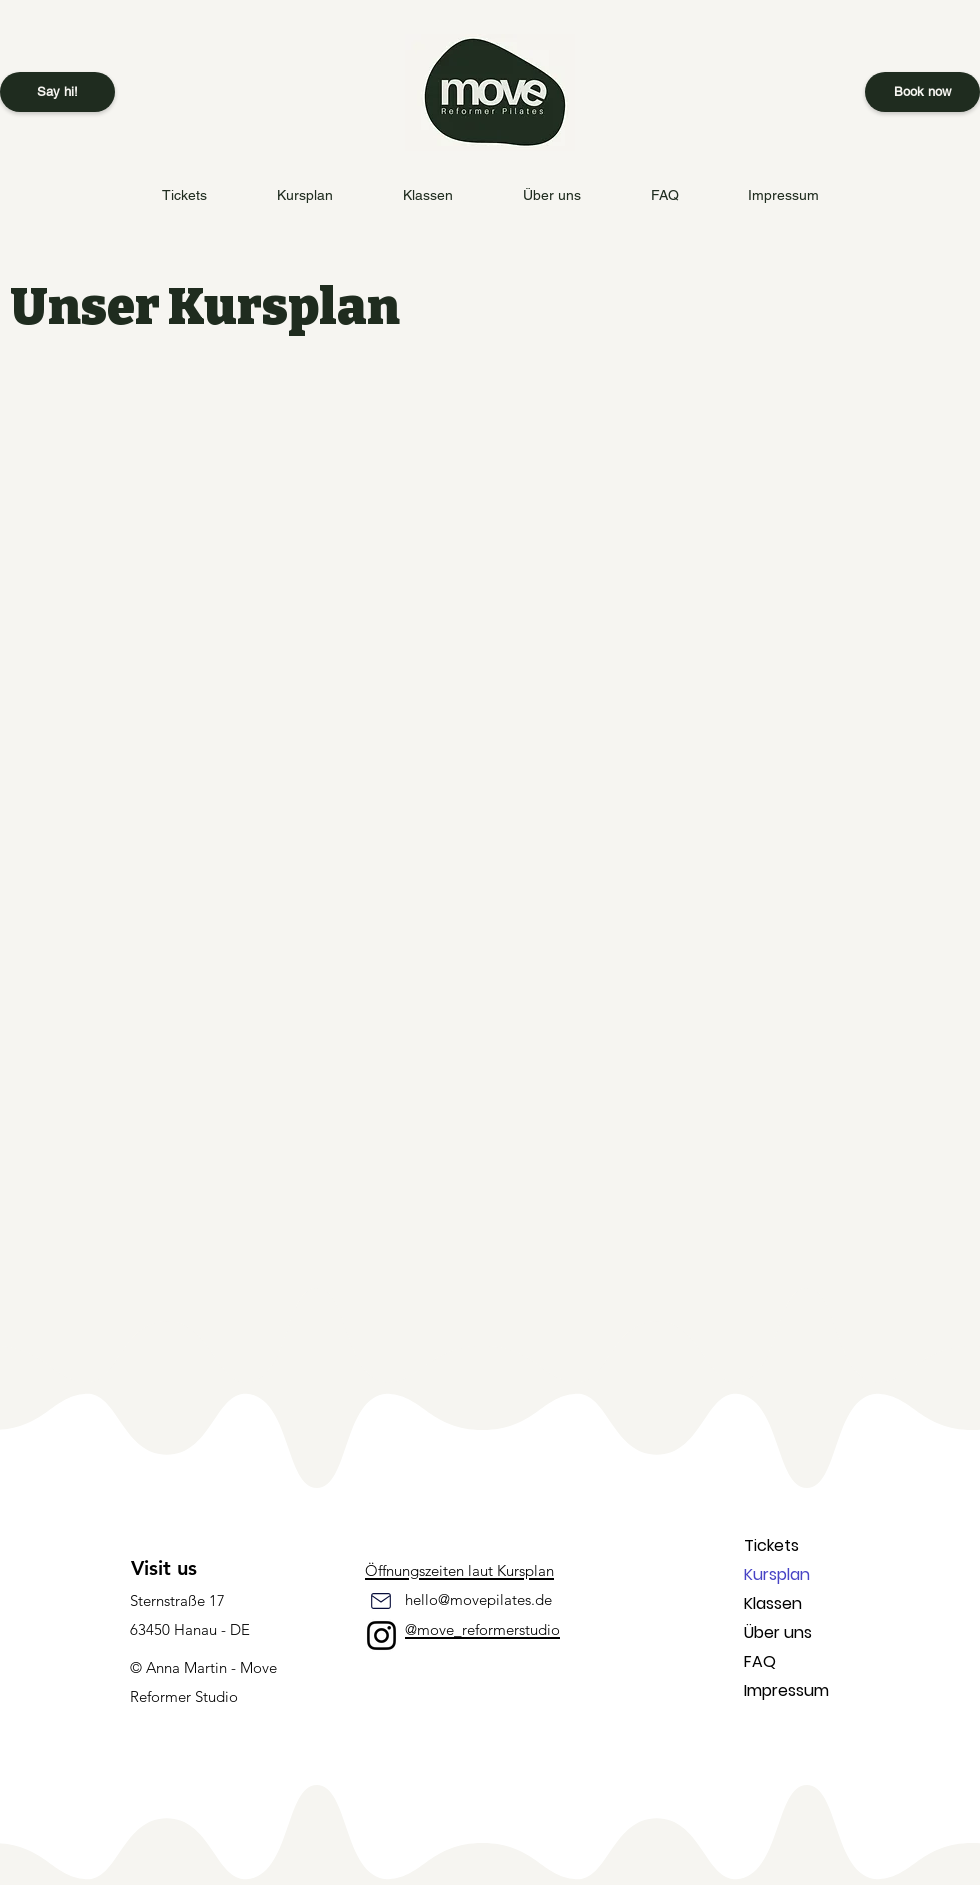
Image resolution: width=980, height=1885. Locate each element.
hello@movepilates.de (478, 1599)
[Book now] (922, 92)
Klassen (773, 1603)
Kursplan (777, 1574)
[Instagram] (381, 1635)
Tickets (771, 1545)
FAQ (760, 1661)
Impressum (786, 1690)
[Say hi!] (57, 92)
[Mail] (381, 1600)
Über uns (778, 1632)
